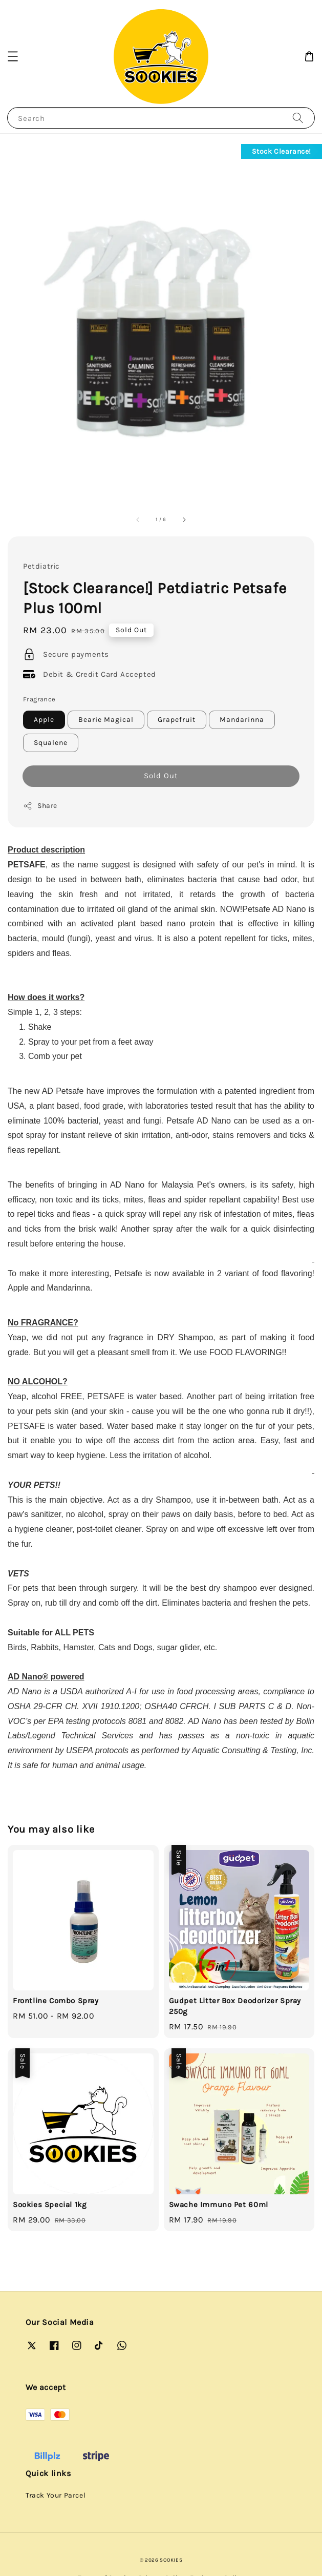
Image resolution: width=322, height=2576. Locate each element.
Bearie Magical (106, 719)
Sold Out (161, 775)
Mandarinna (242, 719)
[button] (13, 56)
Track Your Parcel (55, 2495)
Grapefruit (177, 719)
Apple (44, 719)
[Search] (298, 118)
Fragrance (39, 699)
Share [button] (40, 806)
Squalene (51, 742)
